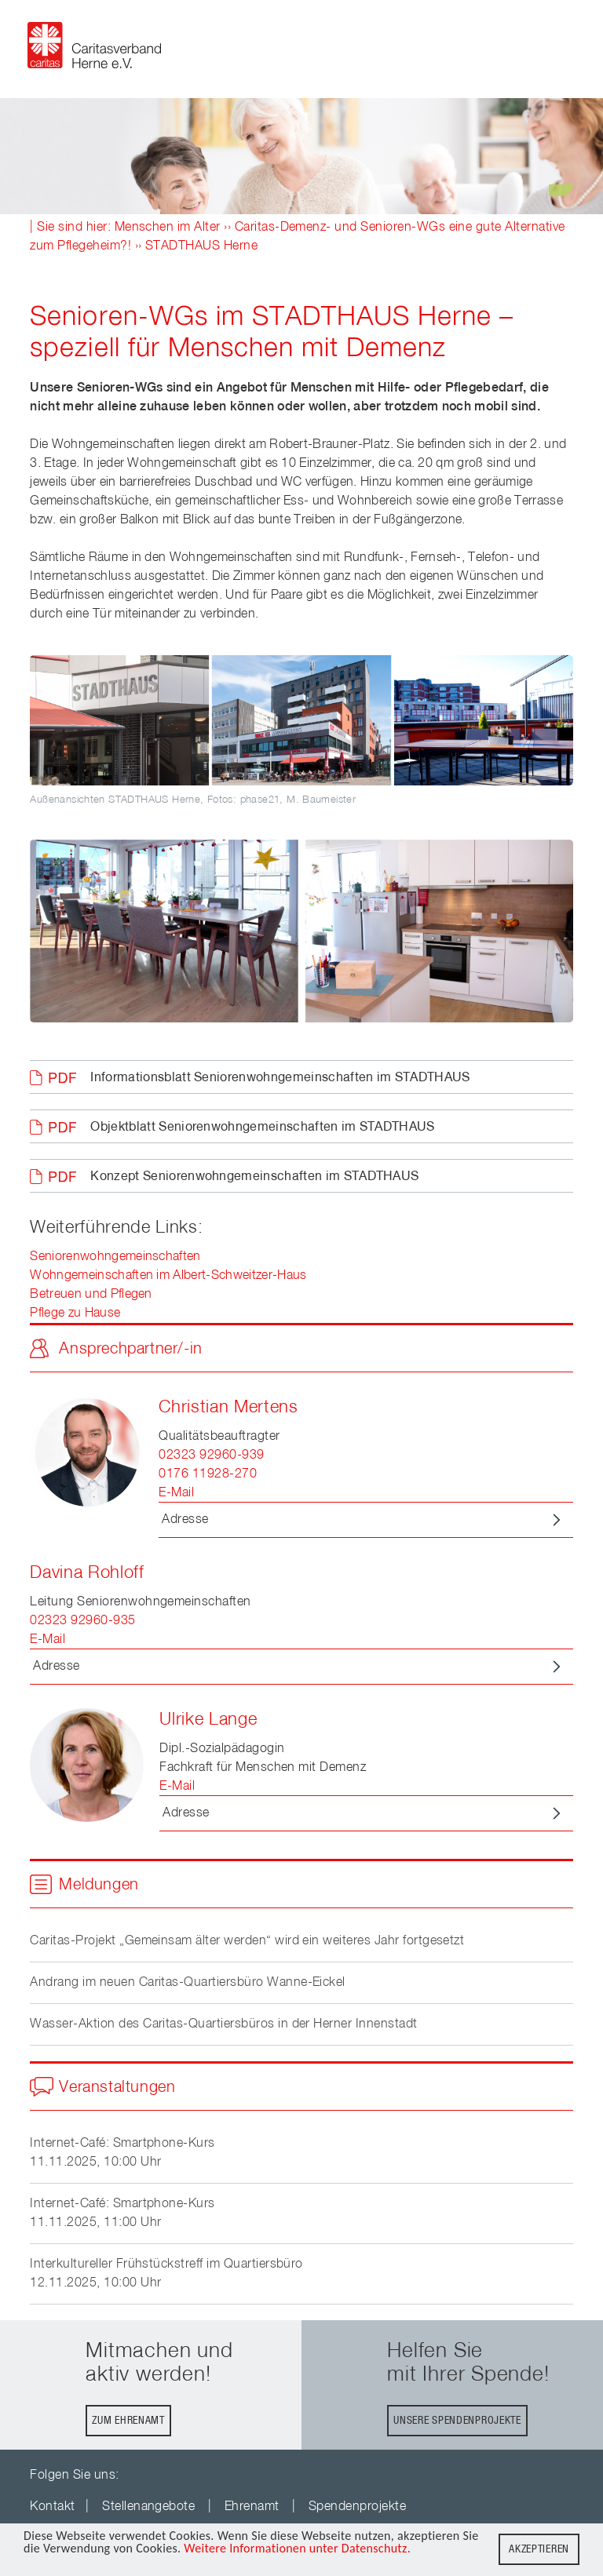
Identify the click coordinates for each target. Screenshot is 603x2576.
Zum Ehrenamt (128, 2420)
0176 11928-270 (208, 1474)
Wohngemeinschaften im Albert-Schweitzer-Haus (168, 1276)
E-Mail (176, 1493)
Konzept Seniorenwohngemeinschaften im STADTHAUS (254, 1177)
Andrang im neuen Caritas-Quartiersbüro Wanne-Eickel (187, 1983)
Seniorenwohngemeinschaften (115, 1257)
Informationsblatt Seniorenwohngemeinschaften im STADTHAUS (280, 1078)
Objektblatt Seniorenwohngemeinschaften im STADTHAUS (262, 1127)
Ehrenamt (252, 2507)
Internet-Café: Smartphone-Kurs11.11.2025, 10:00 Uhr (122, 2153)
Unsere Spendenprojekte (457, 2420)
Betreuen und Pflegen (91, 1294)
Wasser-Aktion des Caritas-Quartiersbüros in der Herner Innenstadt (223, 2024)
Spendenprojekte (357, 2507)
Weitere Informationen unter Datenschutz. (297, 2548)
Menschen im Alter (168, 227)
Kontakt (52, 2507)
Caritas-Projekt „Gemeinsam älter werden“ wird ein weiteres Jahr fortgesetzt (247, 1941)
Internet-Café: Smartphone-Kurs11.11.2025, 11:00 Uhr (122, 2213)
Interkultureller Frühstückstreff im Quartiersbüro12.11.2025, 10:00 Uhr (166, 2274)
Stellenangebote (148, 2507)
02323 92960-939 (211, 1455)
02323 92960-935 (82, 1621)
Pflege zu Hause (75, 1313)
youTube (143, 2475)
